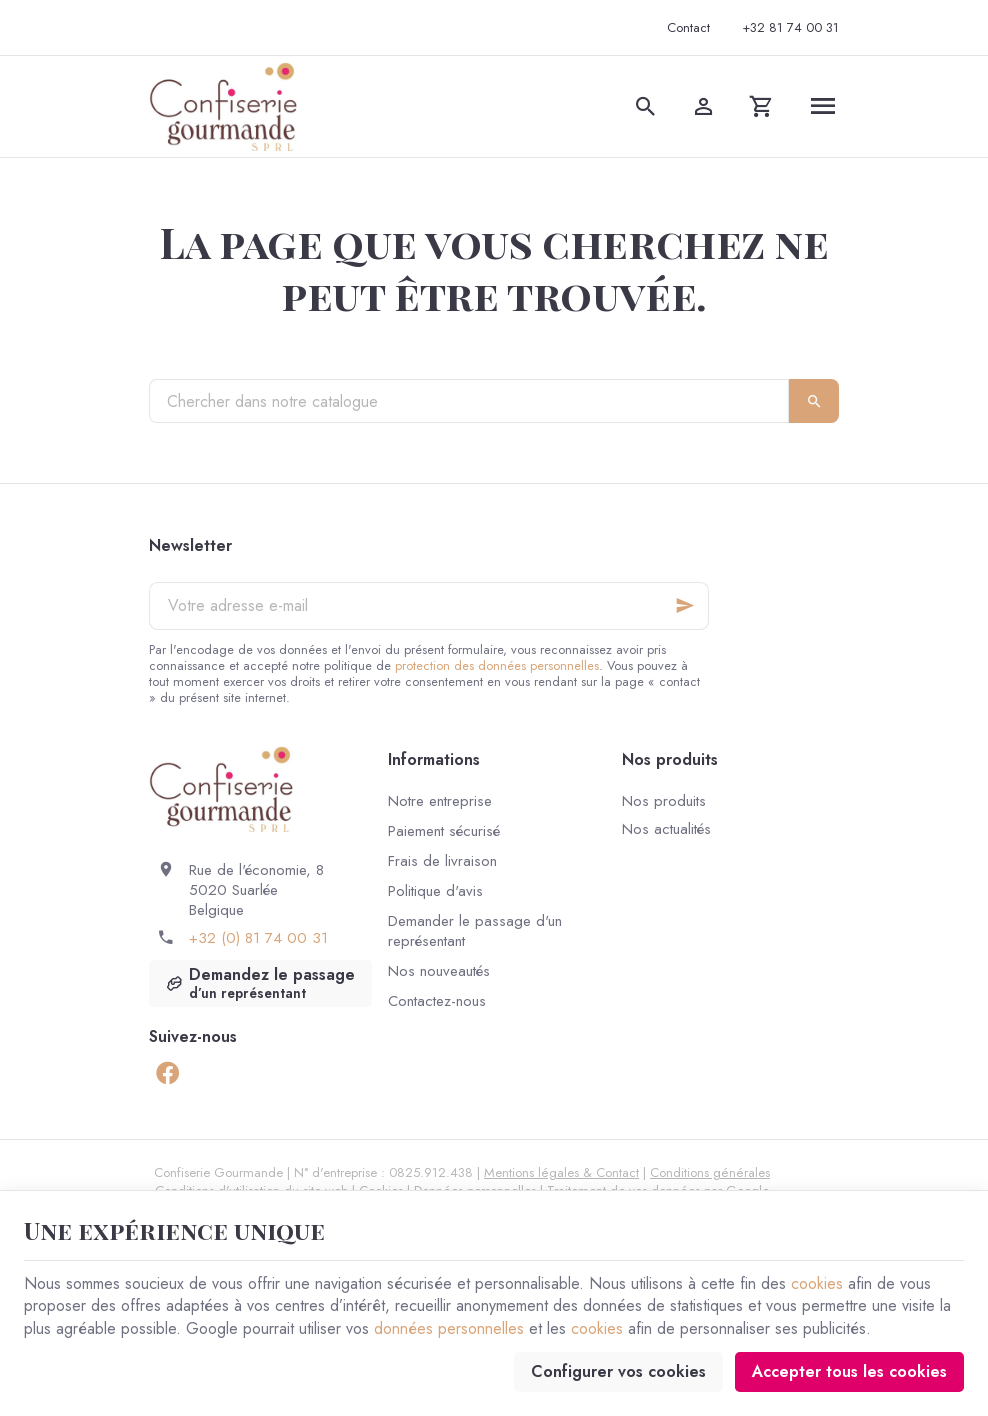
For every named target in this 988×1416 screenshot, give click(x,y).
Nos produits (664, 801)
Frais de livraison (442, 861)
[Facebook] (167, 1073)
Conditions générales (710, 1172)
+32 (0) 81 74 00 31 (258, 938)
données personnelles (449, 1328)
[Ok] (685, 606)
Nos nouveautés (439, 971)
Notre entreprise (440, 801)
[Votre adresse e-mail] (429, 606)
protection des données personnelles (497, 665)
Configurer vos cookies (618, 1371)
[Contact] (688, 28)
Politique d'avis (435, 891)
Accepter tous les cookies (849, 1371)
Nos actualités (666, 829)
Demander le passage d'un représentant (475, 931)
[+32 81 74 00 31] (790, 28)
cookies (817, 1283)
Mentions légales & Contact (561, 1172)
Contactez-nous (437, 1001)
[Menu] (823, 106)
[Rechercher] (646, 106)
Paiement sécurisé (444, 831)
